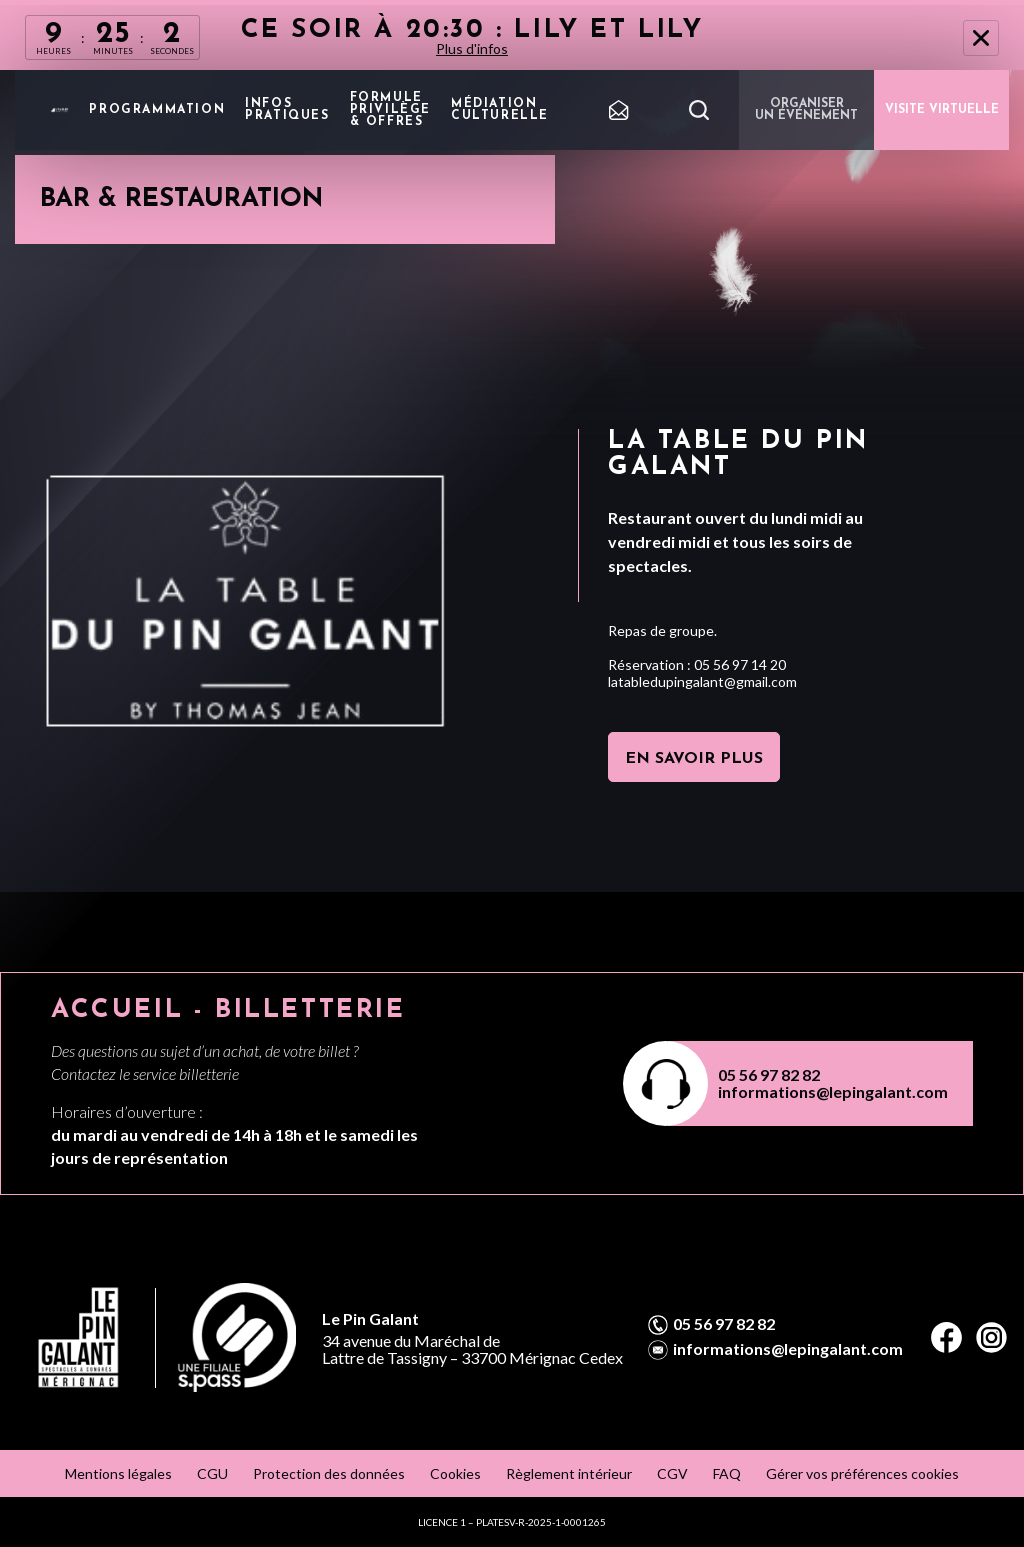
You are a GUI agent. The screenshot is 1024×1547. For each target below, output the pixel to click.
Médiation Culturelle (500, 110)
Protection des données (329, 1473)
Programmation (157, 110)
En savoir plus (694, 759)
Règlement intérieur (569, 1473)
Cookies (455, 1473)
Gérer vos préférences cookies (862, 1473)
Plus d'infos (472, 48)
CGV (672, 1473)
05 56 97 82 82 (769, 1074)
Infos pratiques (287, 110)
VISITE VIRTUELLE (942, 110)
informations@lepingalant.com (833, 1091)
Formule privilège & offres (390, 110)
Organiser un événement (806, 110)
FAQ (727, 1473)
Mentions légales (118, 1473)
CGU (212, 1473)
